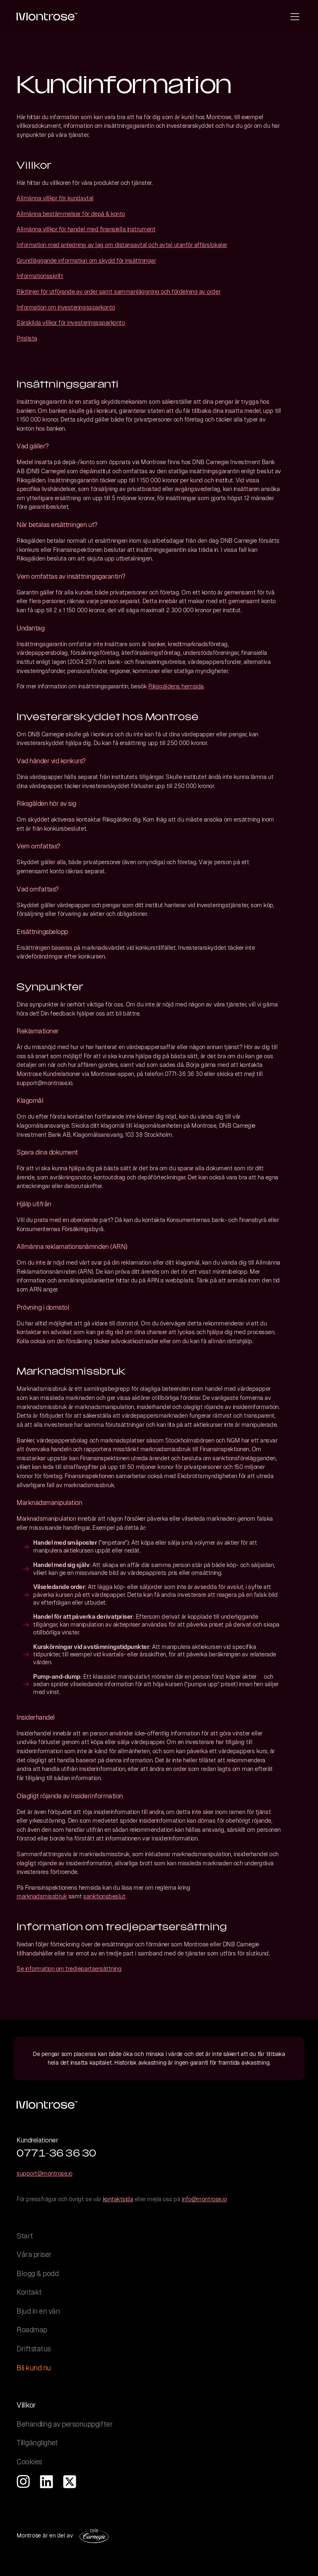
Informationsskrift (40, 276)
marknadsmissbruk (42, 1896)
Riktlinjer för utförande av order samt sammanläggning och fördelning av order (118, 291)
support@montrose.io (44, 2173)
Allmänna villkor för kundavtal (55, 198)
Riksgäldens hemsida (176, 686)
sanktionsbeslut (104, 1896)
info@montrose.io (204, 2199)
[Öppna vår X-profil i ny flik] (69, 2481)
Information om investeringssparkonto (66, 307)
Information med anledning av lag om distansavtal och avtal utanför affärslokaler (122, 245)
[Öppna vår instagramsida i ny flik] (23, 2481)
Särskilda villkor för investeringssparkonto (71, 322)
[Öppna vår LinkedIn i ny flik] (46, 2481)
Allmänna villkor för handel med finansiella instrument (86, 229)
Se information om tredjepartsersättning (69, 1968)
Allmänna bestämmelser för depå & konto (71, 214)
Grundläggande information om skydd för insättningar (86, 260)
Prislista (27, 338)
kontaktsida (118, 2199)
